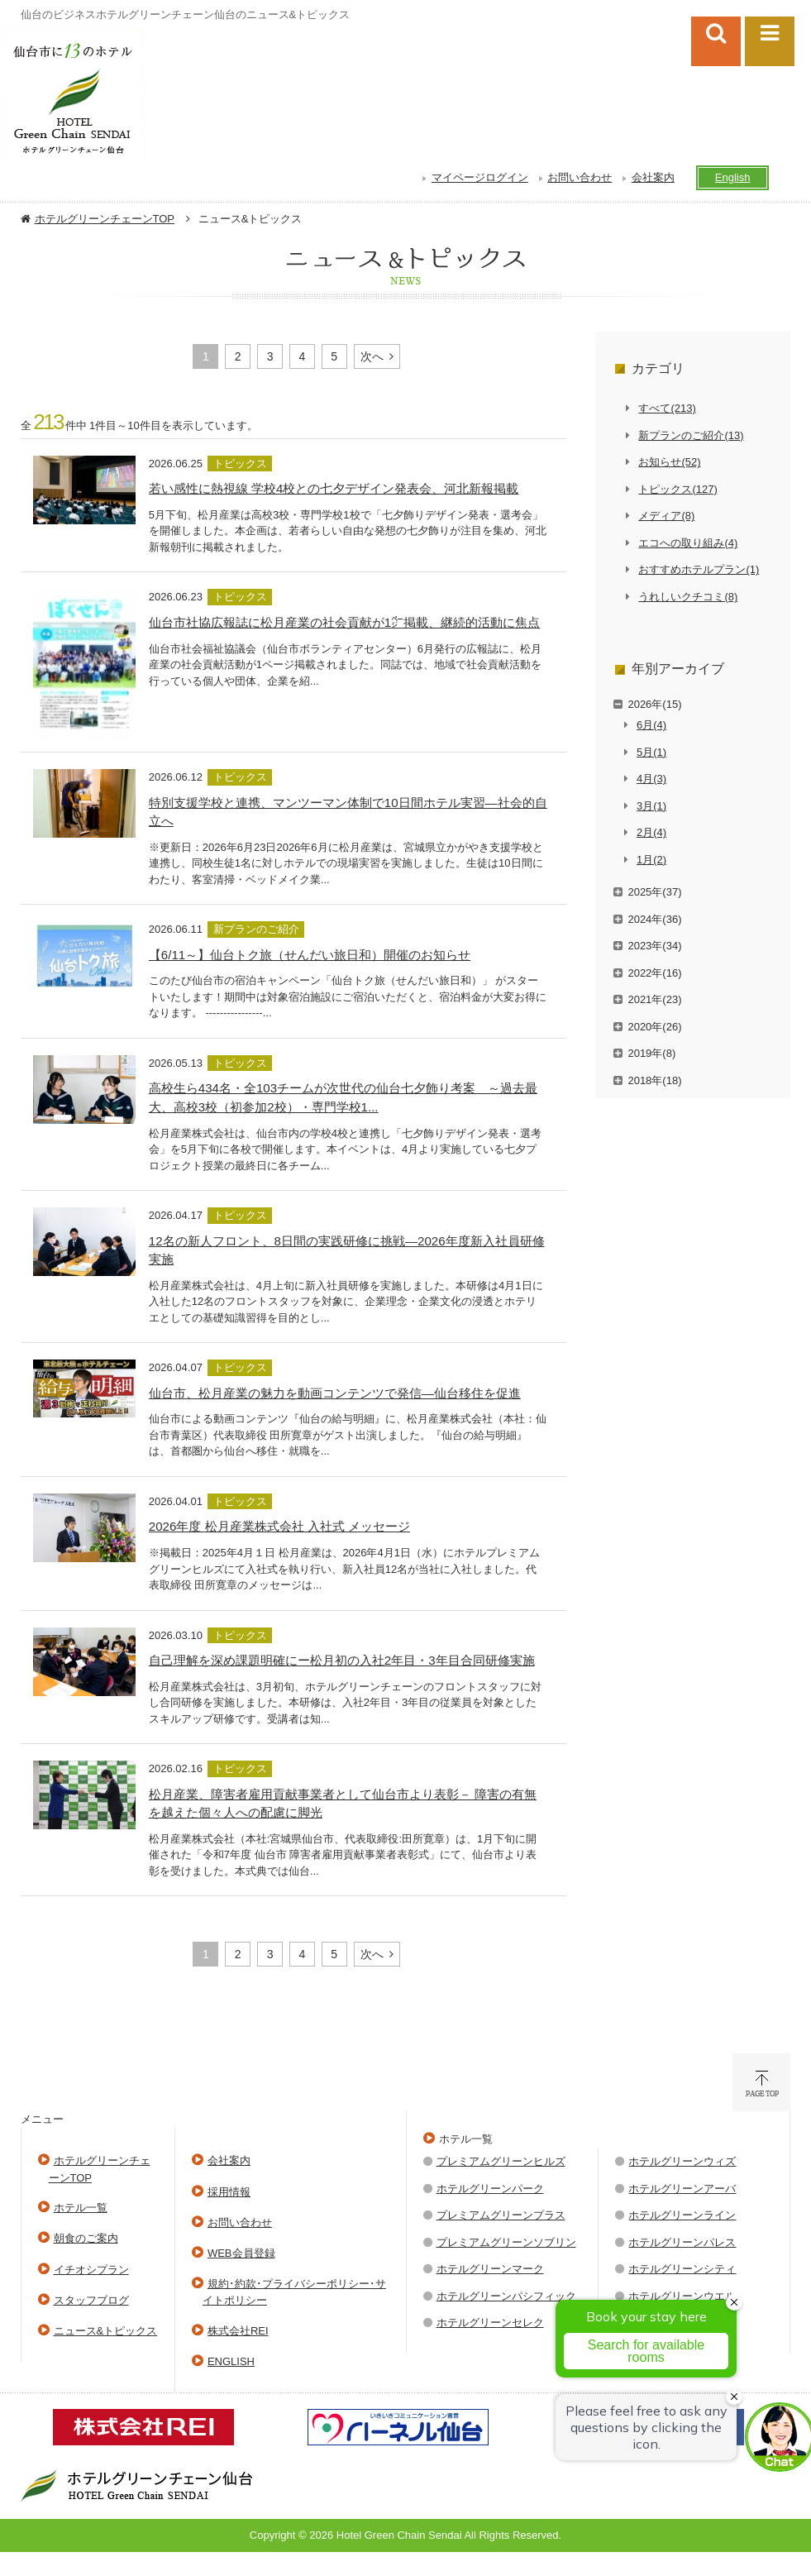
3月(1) (651, 806)
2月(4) (651, 832)
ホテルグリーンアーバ (682, 2188)
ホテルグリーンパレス (682, 2242)
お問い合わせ (579, 177)
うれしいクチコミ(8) (687, 596)
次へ (372, 356)
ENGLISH (231, 2361)
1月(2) (651, 859)
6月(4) (651, 725)
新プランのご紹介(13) (690, 435)
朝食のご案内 (86, 2238)
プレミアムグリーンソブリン (506, 2242)
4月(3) (651, 778)
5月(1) (651, 752)
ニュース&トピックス (106, 2331)
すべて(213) (666, 408)
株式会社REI (238, 2331)
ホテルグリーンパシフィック (506, 2296)
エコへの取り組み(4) (687, 543)
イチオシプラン (91, 2269)
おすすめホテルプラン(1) (698, 569)
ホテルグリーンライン (682, 2215)
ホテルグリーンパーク (490, 2188)
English (733, 177)
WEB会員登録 (241, 2253)
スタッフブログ (91, 2300)
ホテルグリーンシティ (682, 2269)
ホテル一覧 (80, 2207)
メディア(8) (666, 515)
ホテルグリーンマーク (490, 2269)
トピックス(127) (677, 489)
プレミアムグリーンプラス (501, 2215)
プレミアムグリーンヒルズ (501, 2161)
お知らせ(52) (669, 462)
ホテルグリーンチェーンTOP (105, 219)
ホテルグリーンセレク (490, 2322)
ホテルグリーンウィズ (682, 2161)
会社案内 (653, 177)
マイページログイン (480, 177)
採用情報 (229, 2192)
